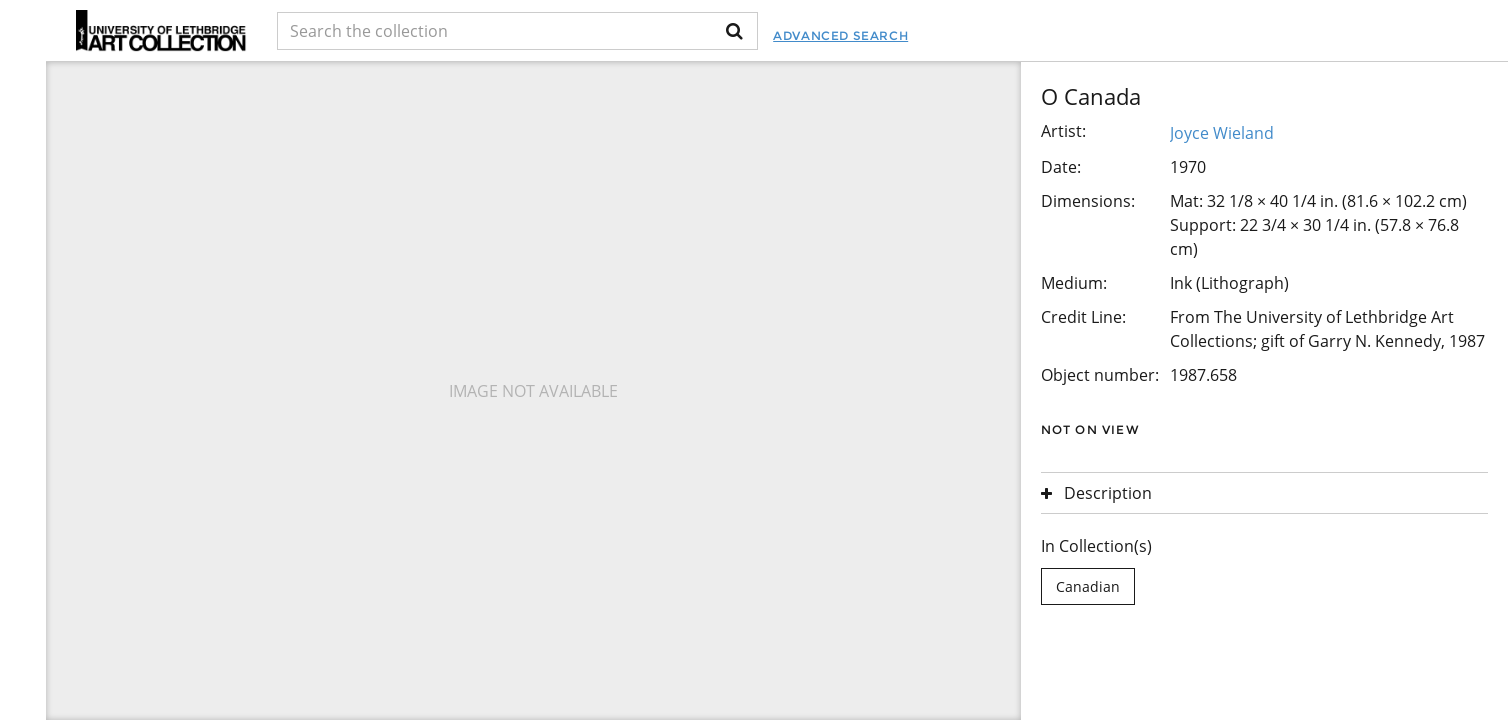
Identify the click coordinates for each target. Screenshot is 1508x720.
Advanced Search (840, 35)
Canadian (1088, 586)
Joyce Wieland (1222, 133)
